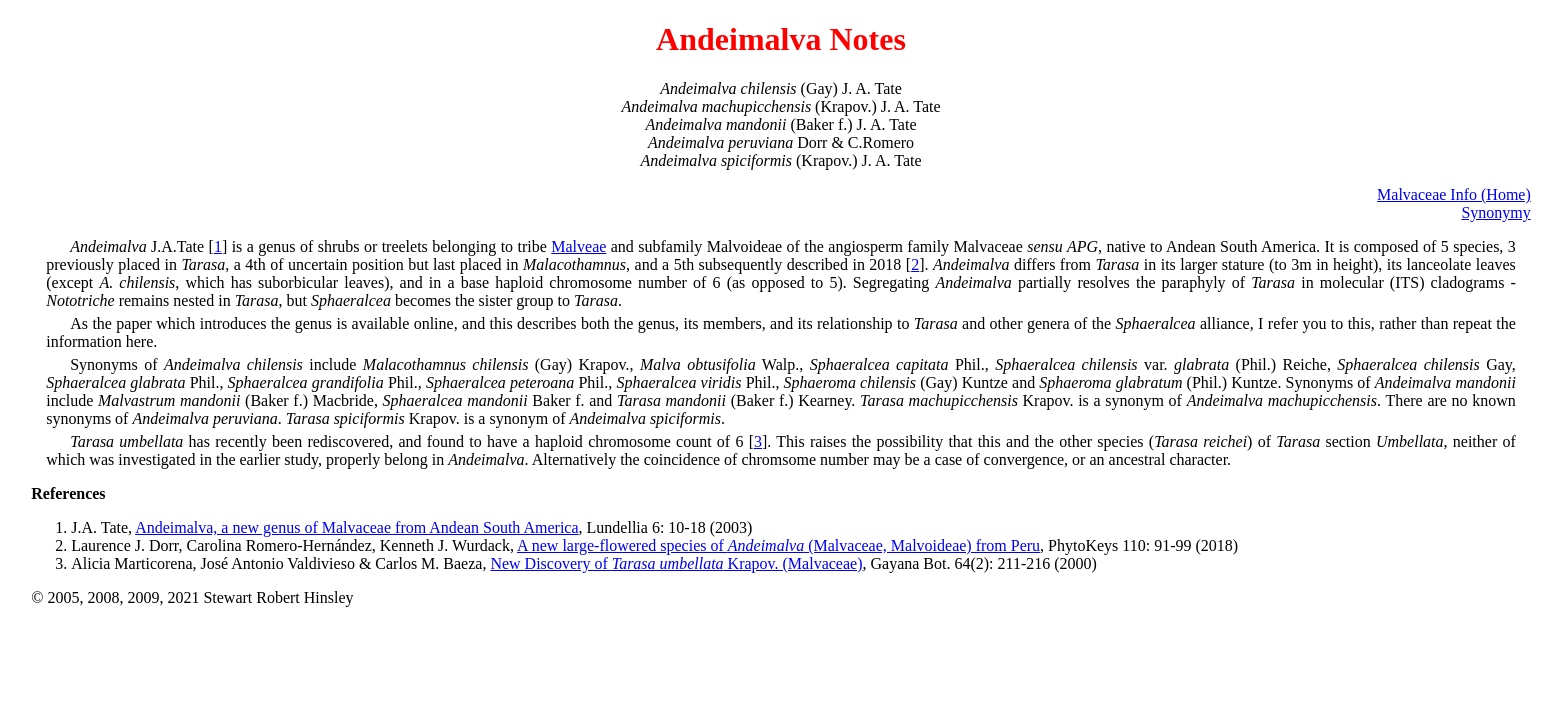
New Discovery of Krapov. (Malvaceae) (676, 563)
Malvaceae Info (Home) (1454, 194)
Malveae (578, 246)
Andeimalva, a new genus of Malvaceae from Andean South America (356, 527)
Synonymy (1495, 212)
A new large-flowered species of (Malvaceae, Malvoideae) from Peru (778, 545)
